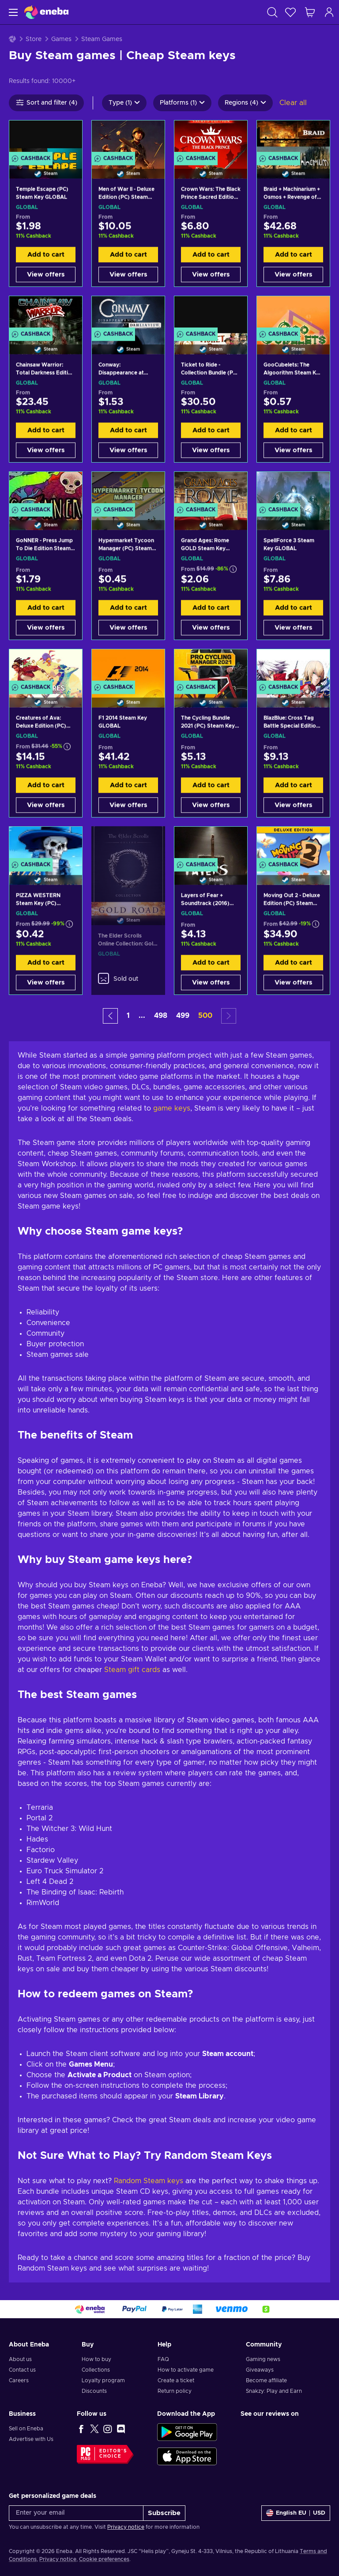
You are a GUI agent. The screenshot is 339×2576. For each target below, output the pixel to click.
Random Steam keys (148, 2180)
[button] (110, 1016)
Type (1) (124, 103)
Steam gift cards (132, 1669)
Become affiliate (266, 2380)
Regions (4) (245, 103)
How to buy (96, 2359)
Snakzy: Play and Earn (274, 2391)
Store (33, 39)
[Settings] (295, 2513)
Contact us (22, 2370)
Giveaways (260, 2370)
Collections (96, 2370)
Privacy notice (125, 2527)
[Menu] (12, 12)
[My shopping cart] (310, 12)
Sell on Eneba (26, 2428)
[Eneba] (46, 12)
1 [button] (128, 1015)
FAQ (163, 2359)
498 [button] (160, 1015)
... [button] (142, 1015)
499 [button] (182, 1015)
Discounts (94, 2391)
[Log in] (329, 12)
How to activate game (186, 2370)
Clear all (293, 102)
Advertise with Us (31, 2439)
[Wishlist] (290, 12)
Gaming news (263, 2359)
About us (20, 2359)
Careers (19, 2380)
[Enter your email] (76, 2513)
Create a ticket (176, 2380)
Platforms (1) (182, 103)
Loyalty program (103, 2380)
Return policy (175, 2391)
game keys (171, 1108)
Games (61, 39)
